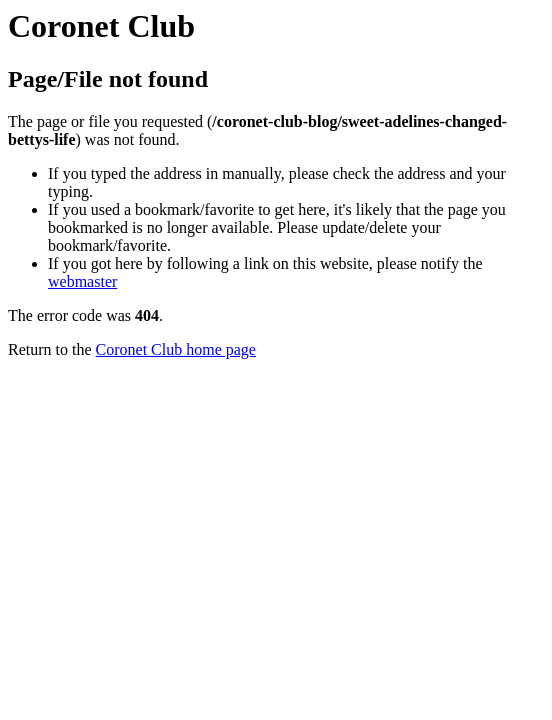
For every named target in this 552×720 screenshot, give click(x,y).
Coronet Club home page (176, 349)
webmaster (82, 281)
